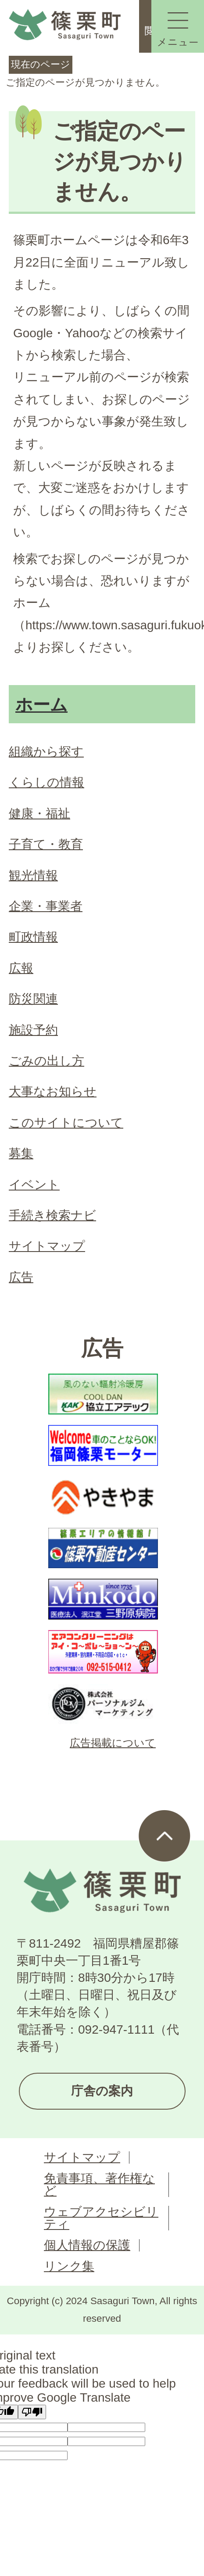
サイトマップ (82, 2157)
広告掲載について (113, 1743)
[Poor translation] (32, 2412)
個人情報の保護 (87, 2245)
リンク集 (69, 2266)
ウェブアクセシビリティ (101, 2218)
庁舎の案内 (102, 2091)
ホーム (41, 704)
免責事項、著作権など (99, 2184)
